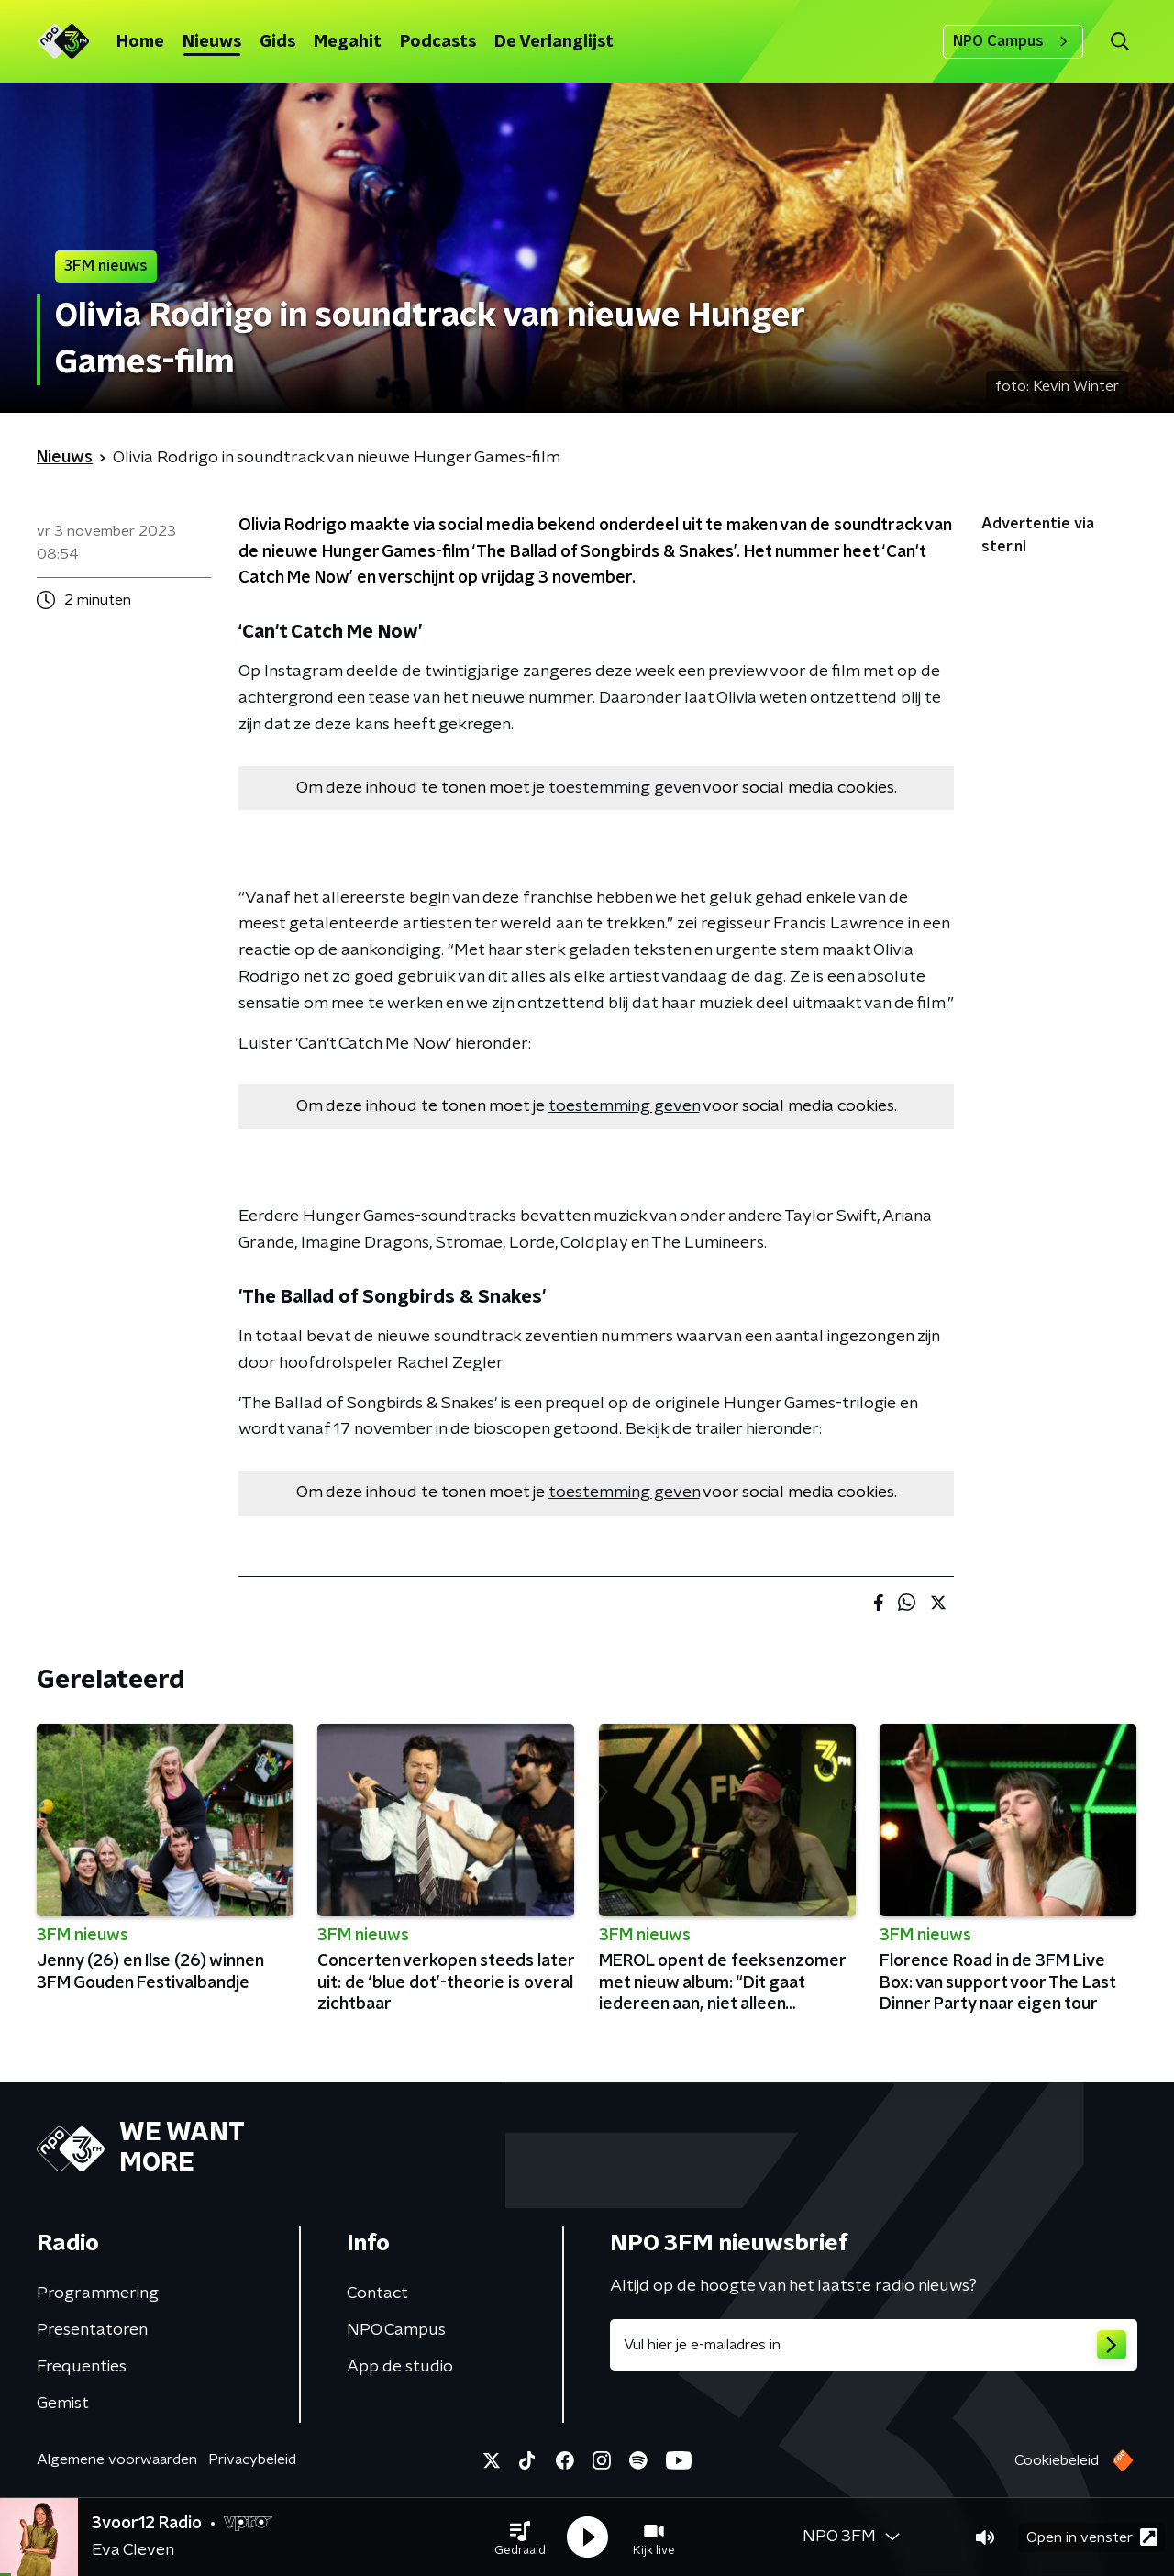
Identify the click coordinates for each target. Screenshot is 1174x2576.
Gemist (63, 2403)
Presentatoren (92, 2330)
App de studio (400, 2367)
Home (140, 42)
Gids (277, 42)
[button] (520, 2537)
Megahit (348, 42)
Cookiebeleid (1056, 2460)
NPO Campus (1013, 41)
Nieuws (212, 42)
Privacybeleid (252, 2459)
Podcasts (438, 42)
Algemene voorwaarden (117, 2459)
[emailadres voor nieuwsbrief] (873, 2345)
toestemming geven (624, 788)
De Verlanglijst (554, 42)
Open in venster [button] (1091, 2537)
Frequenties (82, 2367)
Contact (377, 2293)
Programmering (98, 2293)
